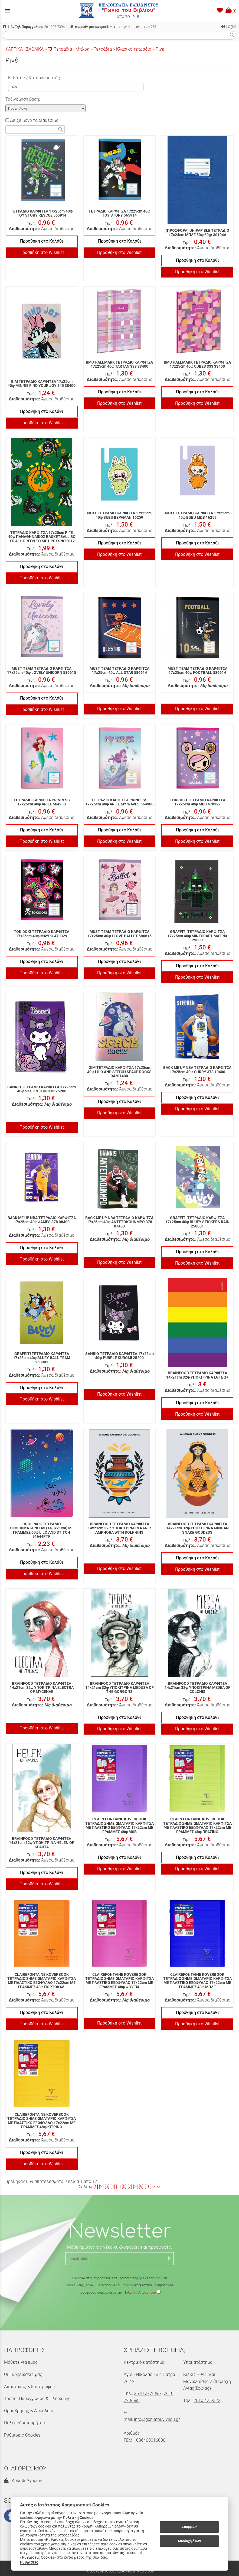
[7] (129, 2186)
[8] (135, 2186)
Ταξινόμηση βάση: (22, 99)
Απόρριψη (189, 2527)
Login (228, 26)
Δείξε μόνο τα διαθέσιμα (31, 120)
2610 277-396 (147, 2393)
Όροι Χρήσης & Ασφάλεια (28, 2410)
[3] (107, 2186)
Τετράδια (103, 49)
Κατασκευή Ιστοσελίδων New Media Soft (120, 2571)
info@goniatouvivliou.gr (157, 2419)
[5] (118, 2186)
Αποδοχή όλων (189, 2541)
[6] (124, 2186)
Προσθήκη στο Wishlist (41, 252)
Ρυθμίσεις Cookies (22, 2435)
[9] (141, 2186)
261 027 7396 (38, 27)
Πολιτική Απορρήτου (139, 2292)
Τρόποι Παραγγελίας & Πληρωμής (37, 2398)
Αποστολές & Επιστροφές (29, 2386)
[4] (112, 2186)
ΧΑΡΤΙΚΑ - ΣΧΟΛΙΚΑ (24, 49)
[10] (148, 2186)
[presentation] (119, 2311)
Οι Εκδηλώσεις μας (23, 2374)
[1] (95, 2186)
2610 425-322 (207, 2400)
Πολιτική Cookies (78, 2517)
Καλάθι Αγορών (23, 2480)
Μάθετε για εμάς (21, 2362)
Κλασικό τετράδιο (133, 49)
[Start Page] (119, 11)
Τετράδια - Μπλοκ (68, 49)
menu (7, 11)
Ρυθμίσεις (29, 2562)
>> (158, 2186)
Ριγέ (160, 49)
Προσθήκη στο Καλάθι (41, 241)
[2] (101, 2186)
